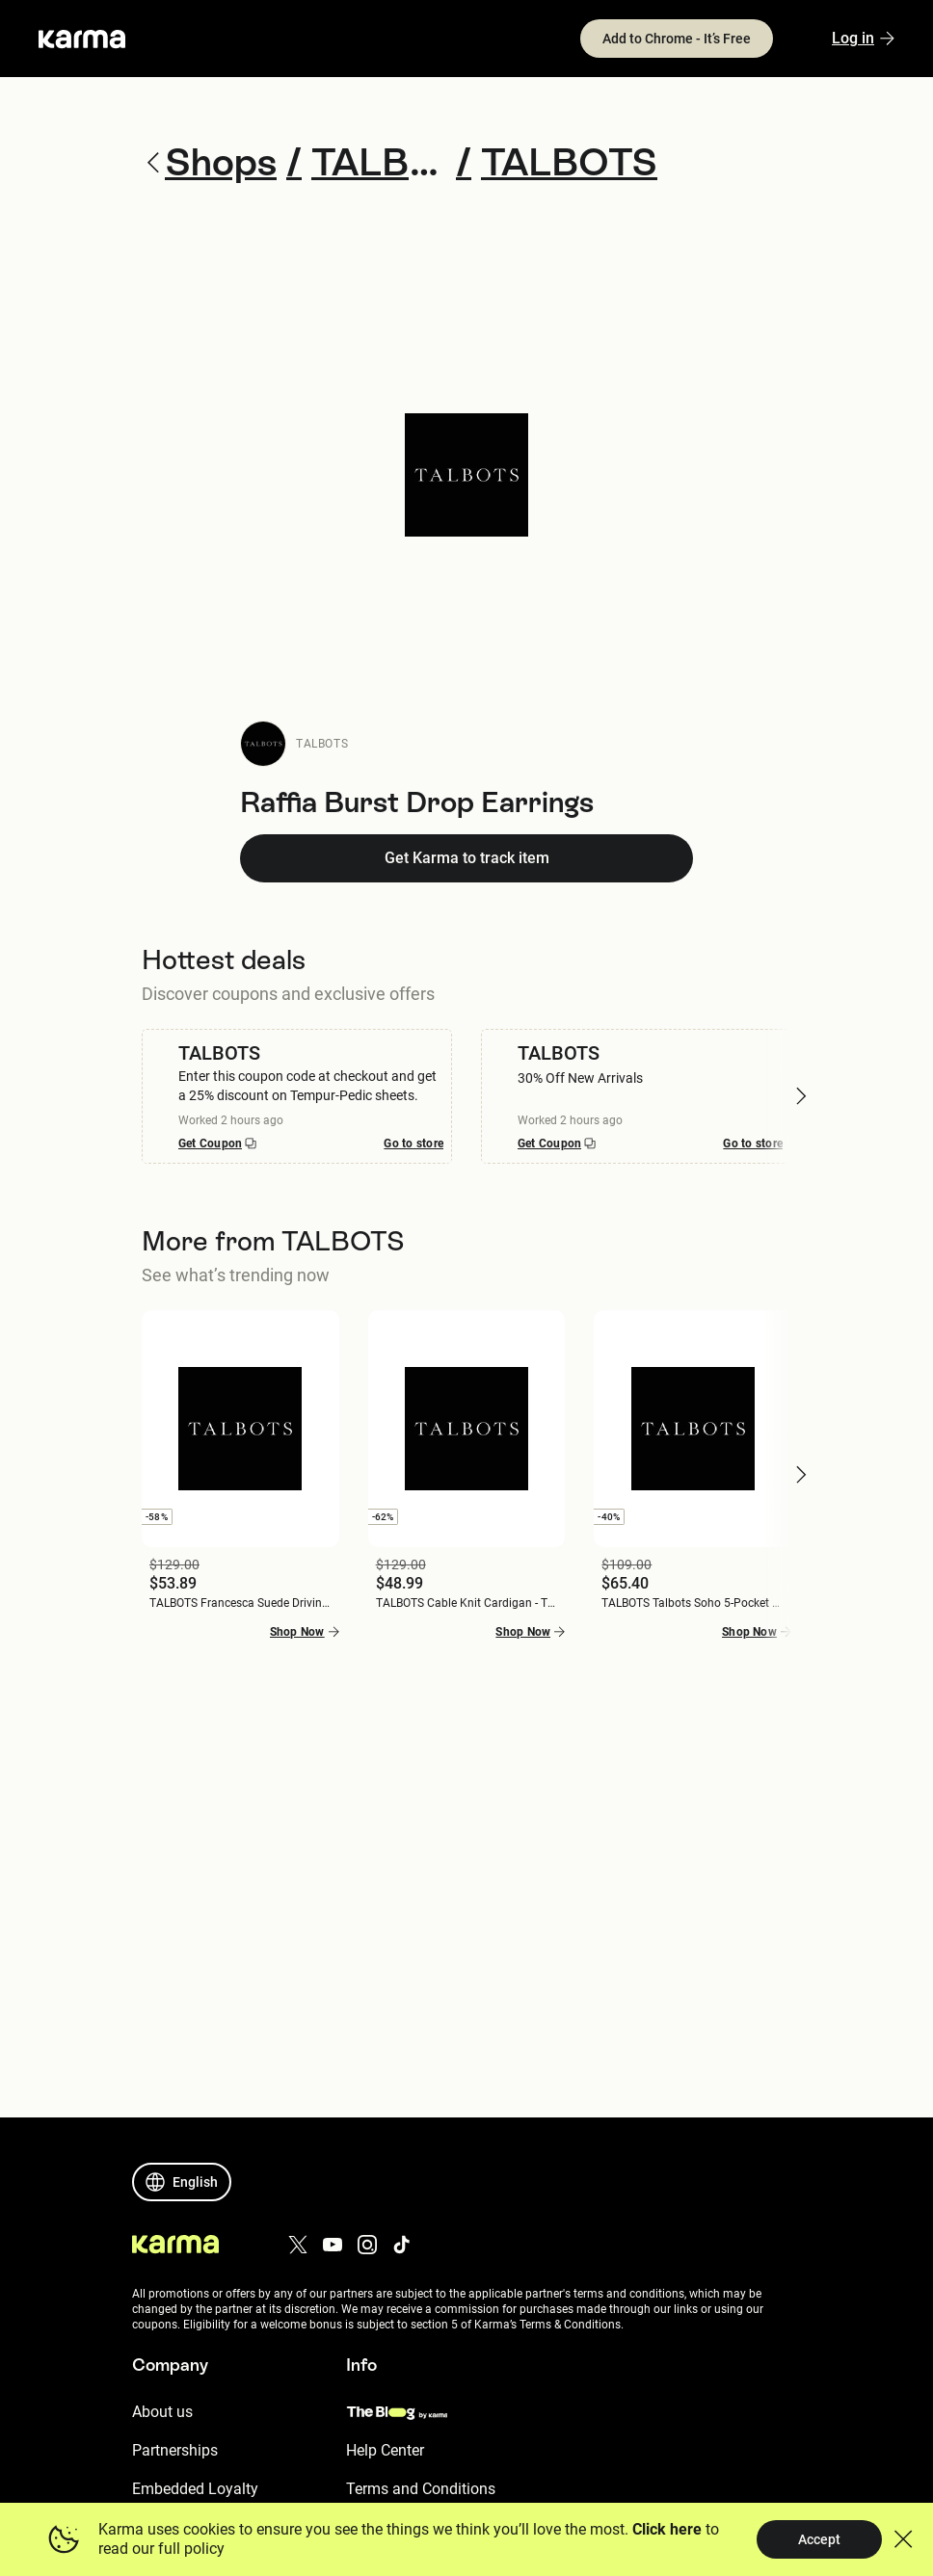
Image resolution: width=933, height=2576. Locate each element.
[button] (801, 1096)
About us (162, 2412)
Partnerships (175, 2450)
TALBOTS (322, 743)
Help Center (385, 2450)
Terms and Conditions (420, 2489)
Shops (209, 163)
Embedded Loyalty (195, 2489)
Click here (667, 2529)
